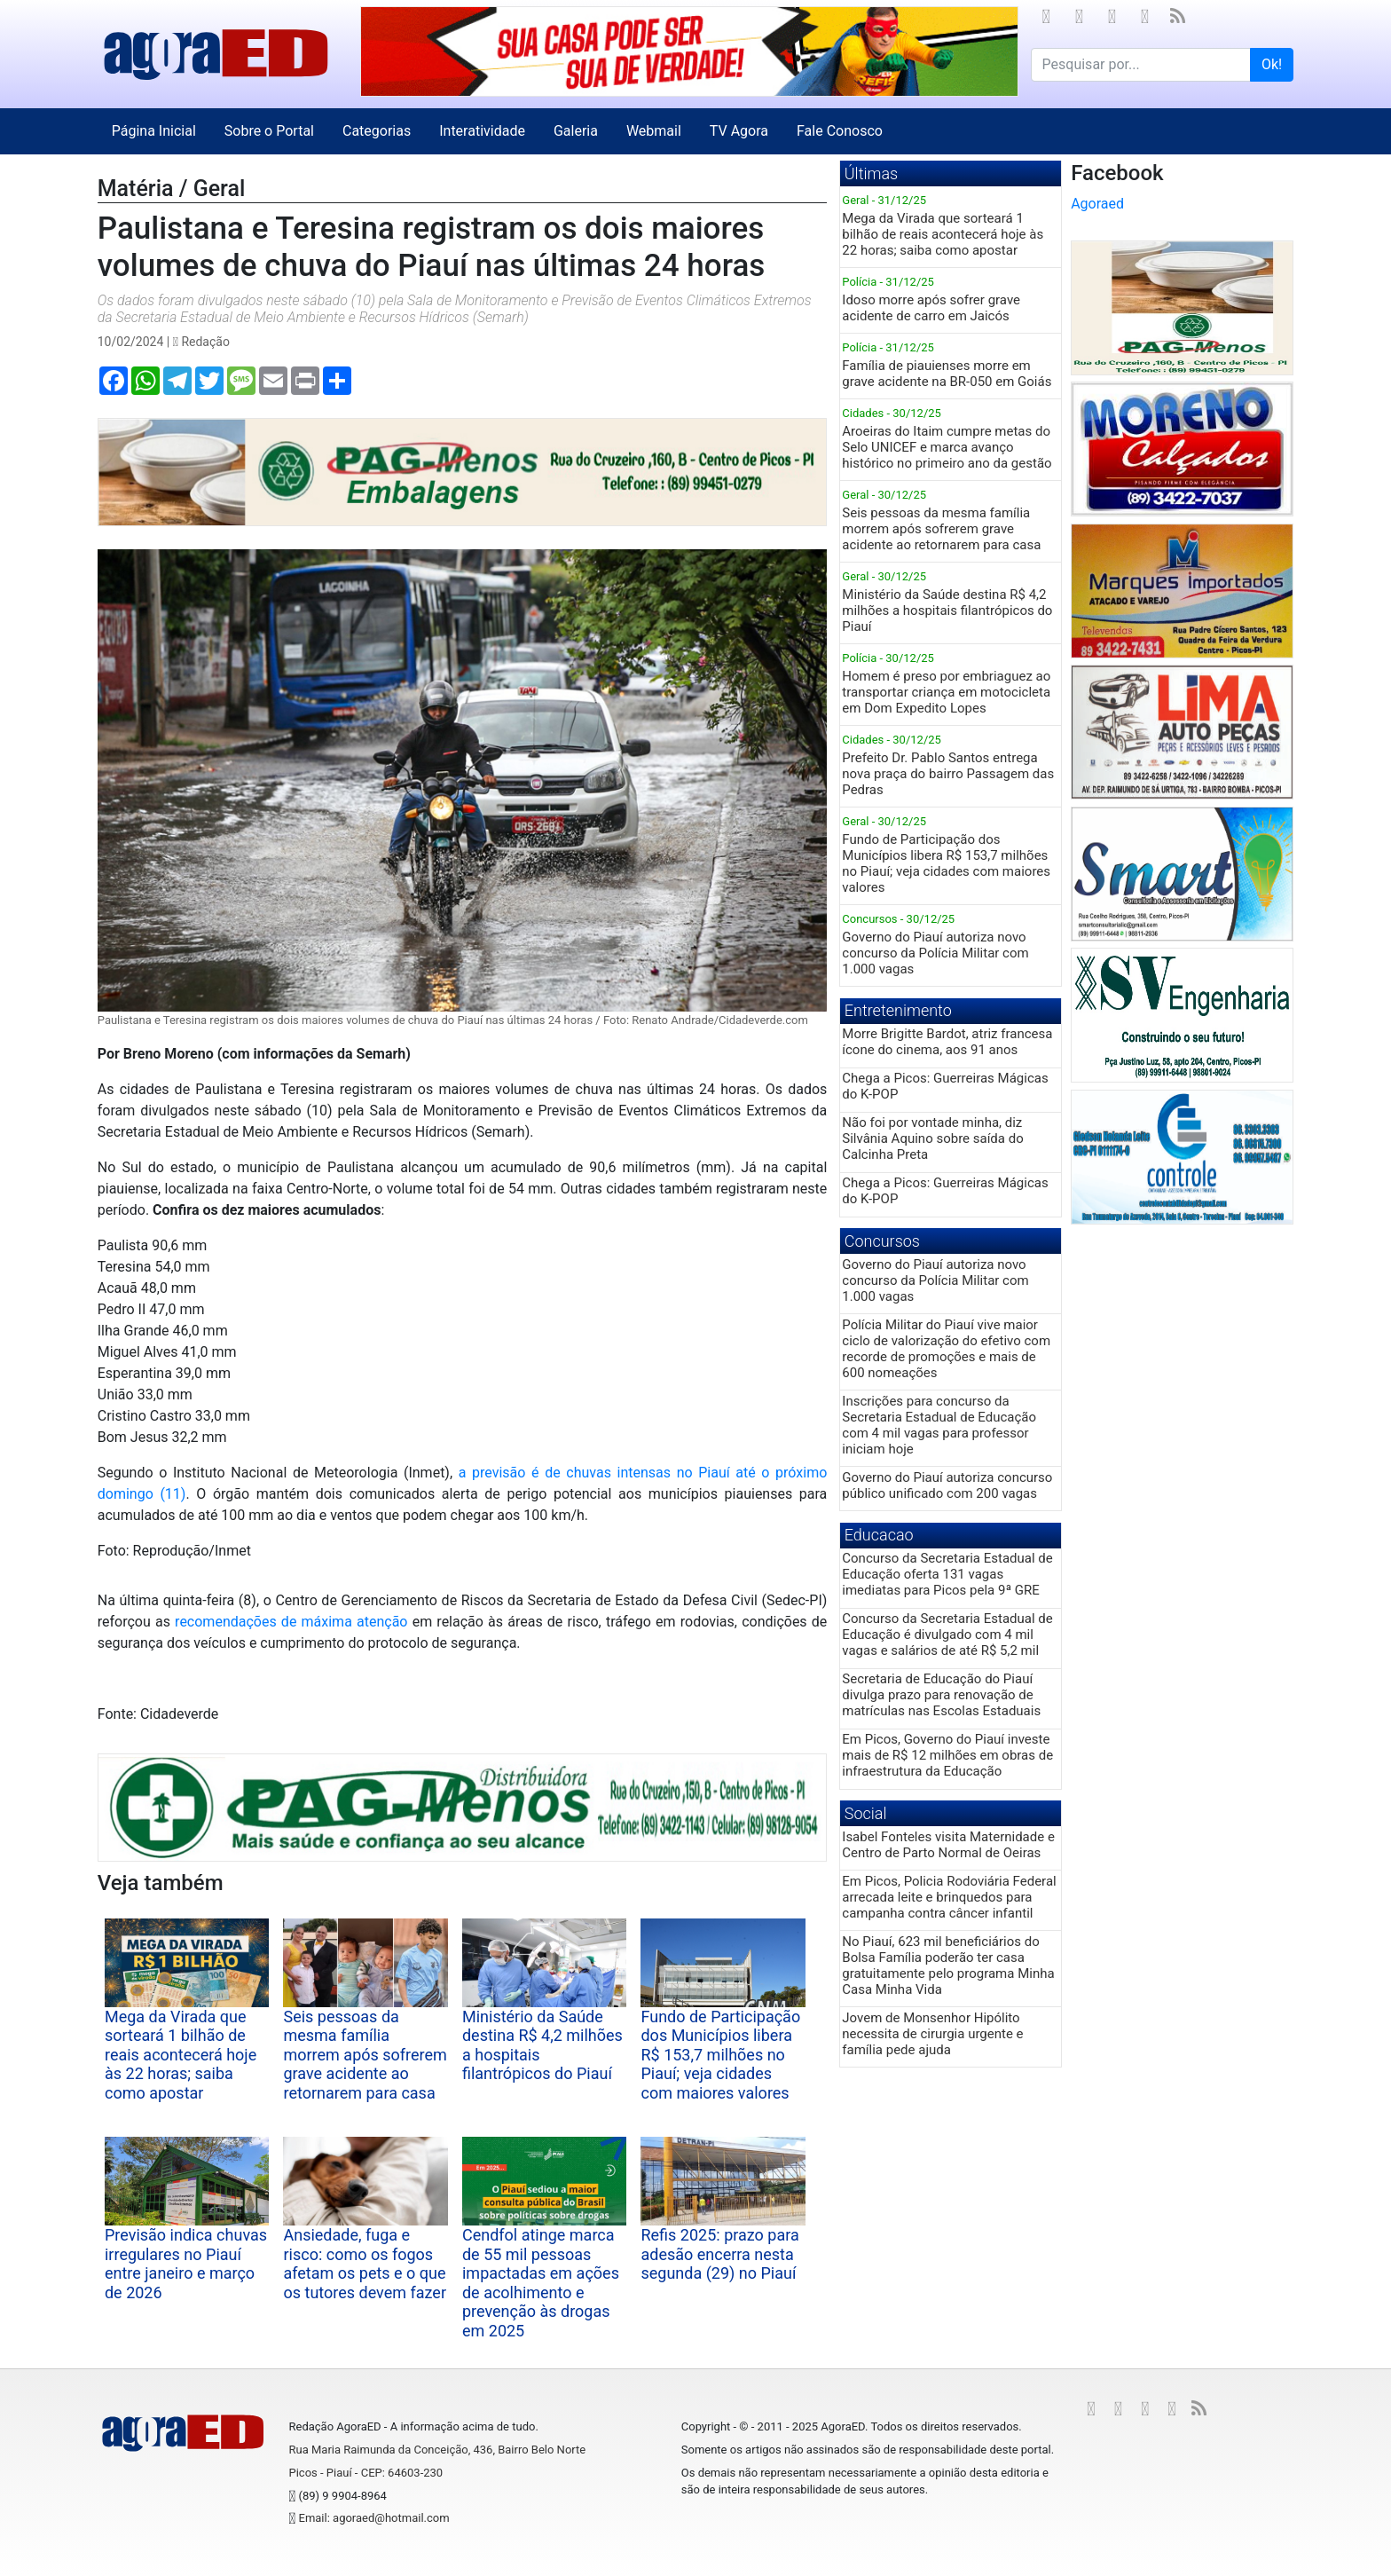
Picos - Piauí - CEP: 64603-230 (365, 2472)
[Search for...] (1141, 65)
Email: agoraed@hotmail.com (374, 2518)
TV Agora (739, 130)
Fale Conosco (840, 130)
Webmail (653, 130)
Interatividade (482, 130)
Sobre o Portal (269, 130)
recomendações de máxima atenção (291, 1621)
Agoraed (1097, 203)
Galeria (576, 130)
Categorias (376, 130)
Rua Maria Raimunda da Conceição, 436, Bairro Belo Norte (436, 2449)
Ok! (1271, 64)
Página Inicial (154, 130)
